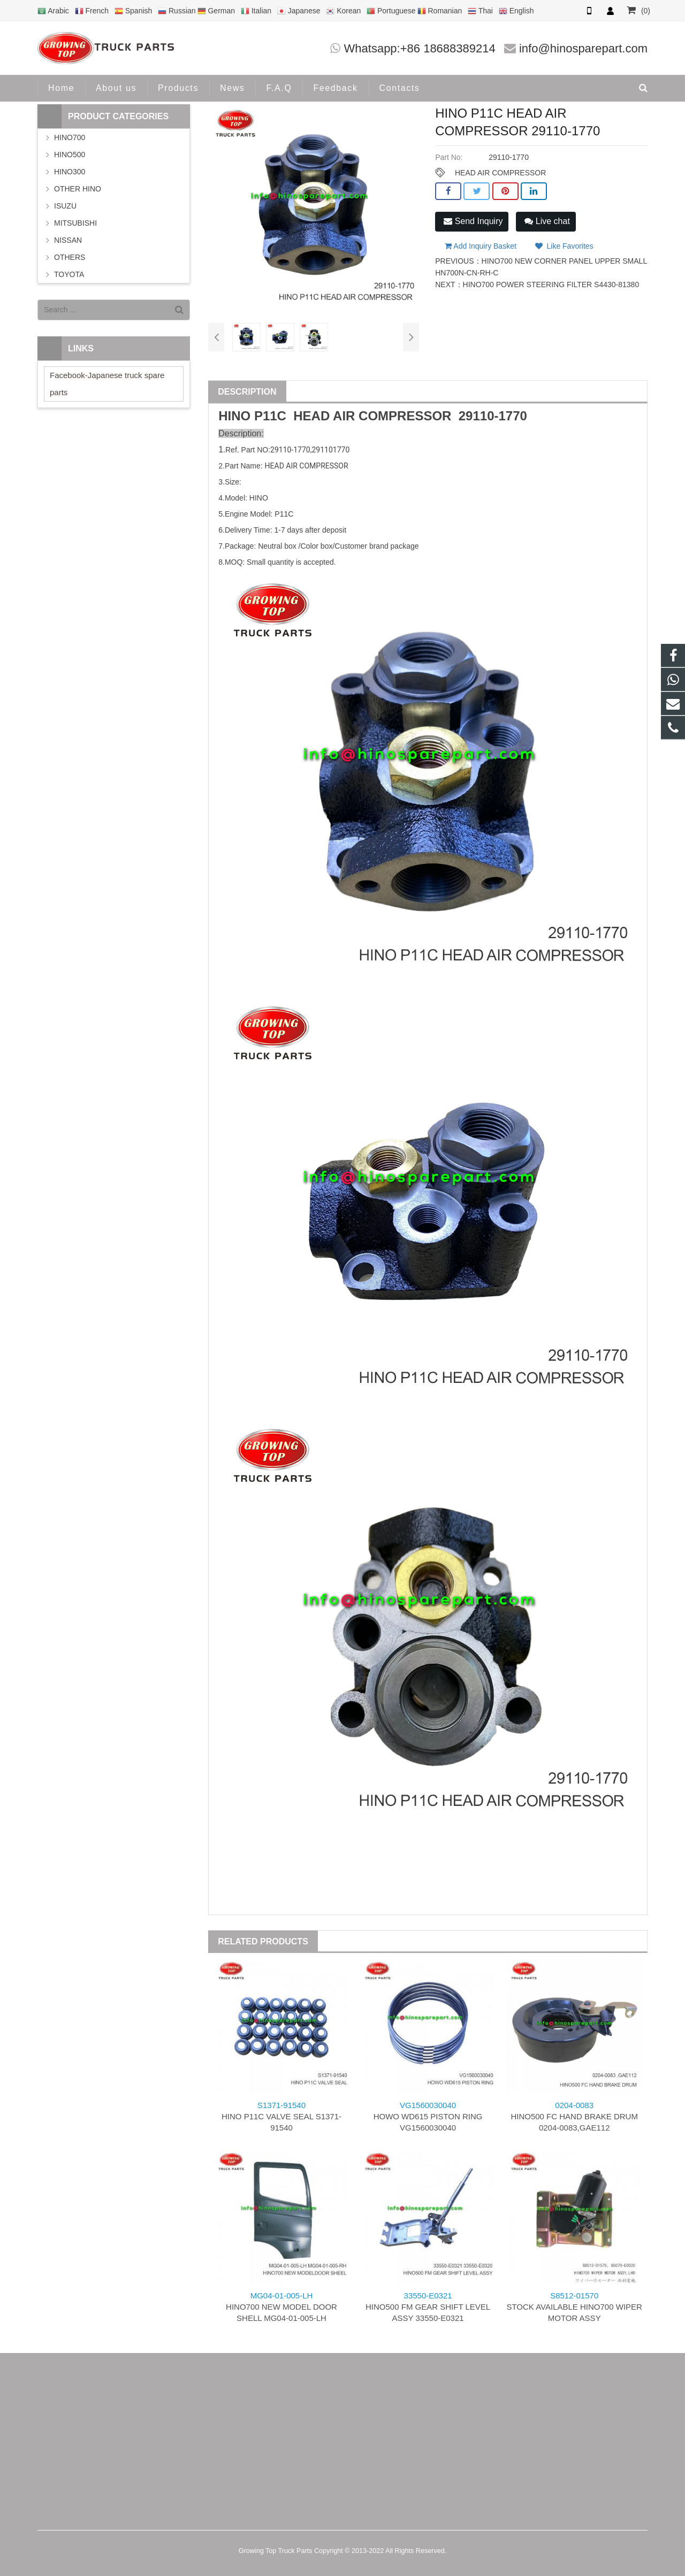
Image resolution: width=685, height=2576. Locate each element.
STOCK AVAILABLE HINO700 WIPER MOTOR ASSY (574, 2307)
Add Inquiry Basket (480, 246)
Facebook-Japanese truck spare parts (107, 384)
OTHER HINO (77, 188)
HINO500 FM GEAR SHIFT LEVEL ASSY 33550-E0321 (428, 2307)
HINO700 (69, 137)
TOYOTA (69, 274)
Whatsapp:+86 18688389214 (420, 48)
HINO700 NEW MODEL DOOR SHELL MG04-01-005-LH (281, 2307)
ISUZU (65, 206)
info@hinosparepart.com (583, 48)
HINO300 (69, 171)
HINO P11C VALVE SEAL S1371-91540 (281, 2116)
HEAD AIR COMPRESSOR (500, 172)
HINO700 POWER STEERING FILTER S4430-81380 (551, 284)
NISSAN (68, 240)
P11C (270, 416)
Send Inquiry (473, 221)
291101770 (330, 449)
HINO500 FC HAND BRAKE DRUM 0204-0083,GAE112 (574, 2116)
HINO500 (69, 154)
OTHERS (69, 257)
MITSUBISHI (75, 223)
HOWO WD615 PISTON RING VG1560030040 (428, 2116)
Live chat (546, 221)
